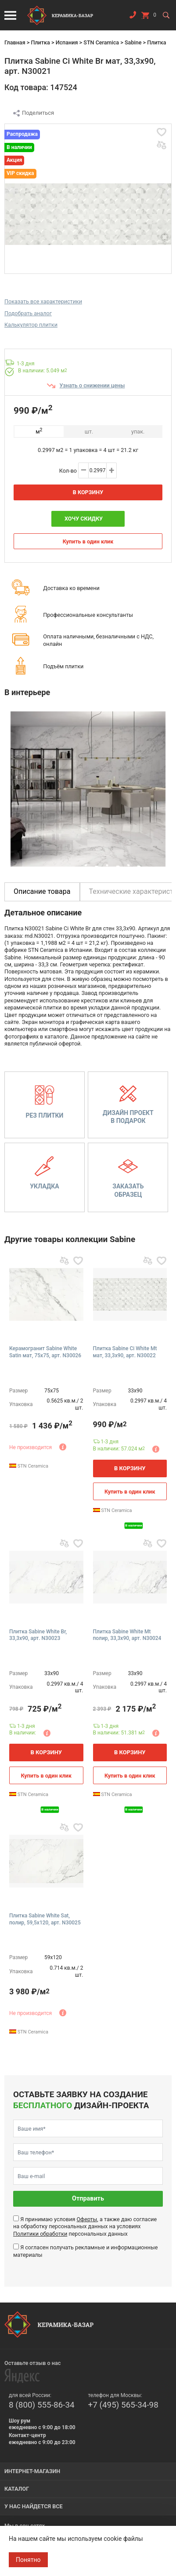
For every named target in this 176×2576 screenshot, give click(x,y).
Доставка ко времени (71, 588)
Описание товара (42, 891)
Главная (14, 42)
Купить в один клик (88, 541)
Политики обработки (40, 2233)
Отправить (88, 2198)
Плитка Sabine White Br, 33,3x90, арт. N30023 (38, 1635)
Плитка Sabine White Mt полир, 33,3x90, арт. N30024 (127, 1635)
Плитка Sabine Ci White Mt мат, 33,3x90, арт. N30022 (125, 1352)
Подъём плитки (63, 666)
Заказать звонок (132, 16)
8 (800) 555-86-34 (42, 2405)
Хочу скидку (84, 518)
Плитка (40, 42)
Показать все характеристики (43, 301)
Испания (67, 42)
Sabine (133, 42)
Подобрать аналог (28, 313)
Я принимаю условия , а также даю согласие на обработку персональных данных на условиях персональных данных (85, 2226)
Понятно (28, 2559)
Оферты (86, 2219)
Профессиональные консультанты (88, 615)
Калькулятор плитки (30, 324)
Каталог (16, 2488)
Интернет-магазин (32, 2471)
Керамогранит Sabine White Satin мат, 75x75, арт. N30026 (45, 1352)
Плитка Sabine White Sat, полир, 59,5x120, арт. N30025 (45, 1919)
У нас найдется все (33, 2506)
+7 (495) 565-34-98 (123, 2405)
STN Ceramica (101, 42)
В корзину (88, 492)
